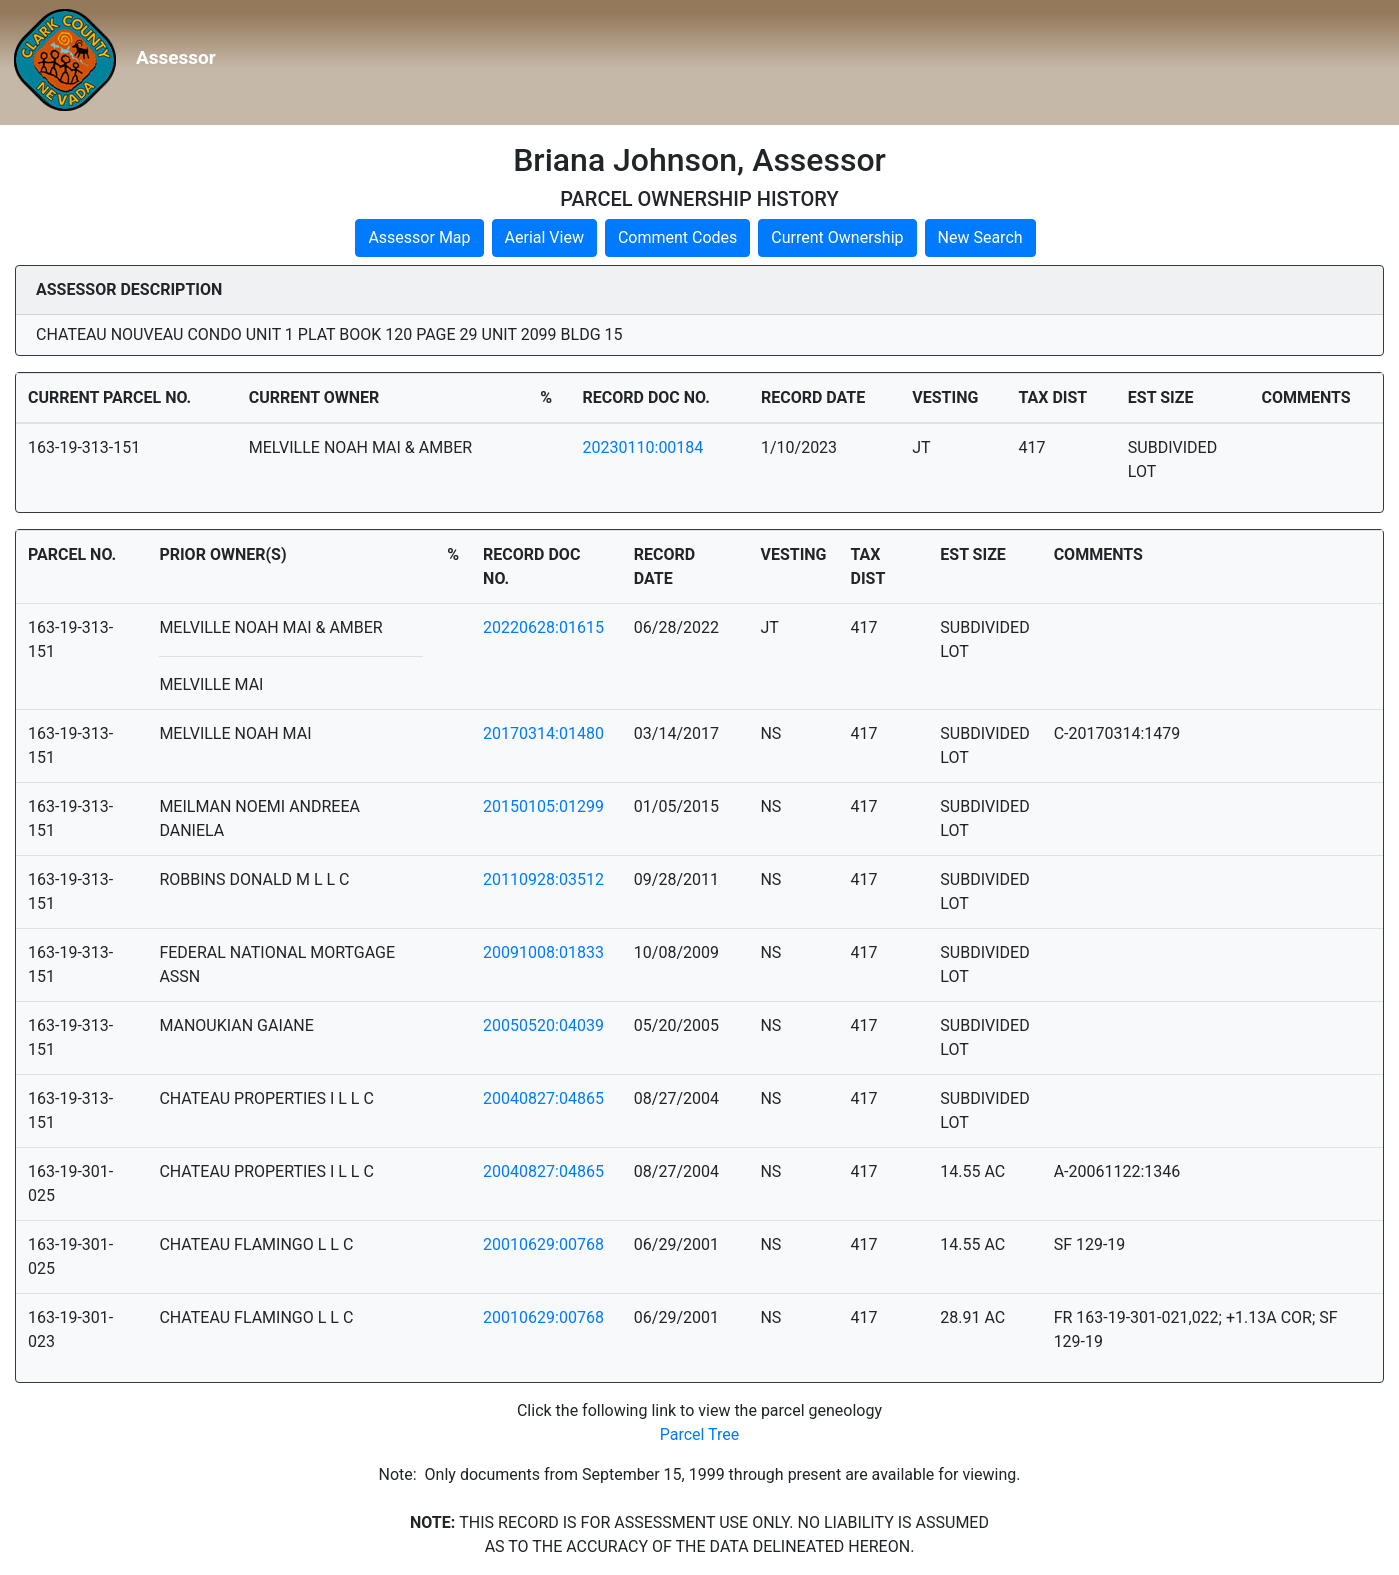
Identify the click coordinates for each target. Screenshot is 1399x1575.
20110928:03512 (543, 879)
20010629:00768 (543, 1244)
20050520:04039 (543, 1025)
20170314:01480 (543, 733)
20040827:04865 (543, 1098)
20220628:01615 (543, 627)
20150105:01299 (543, 806)
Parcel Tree (700, 1434)
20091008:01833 (543, 952)
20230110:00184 (643, 447)
